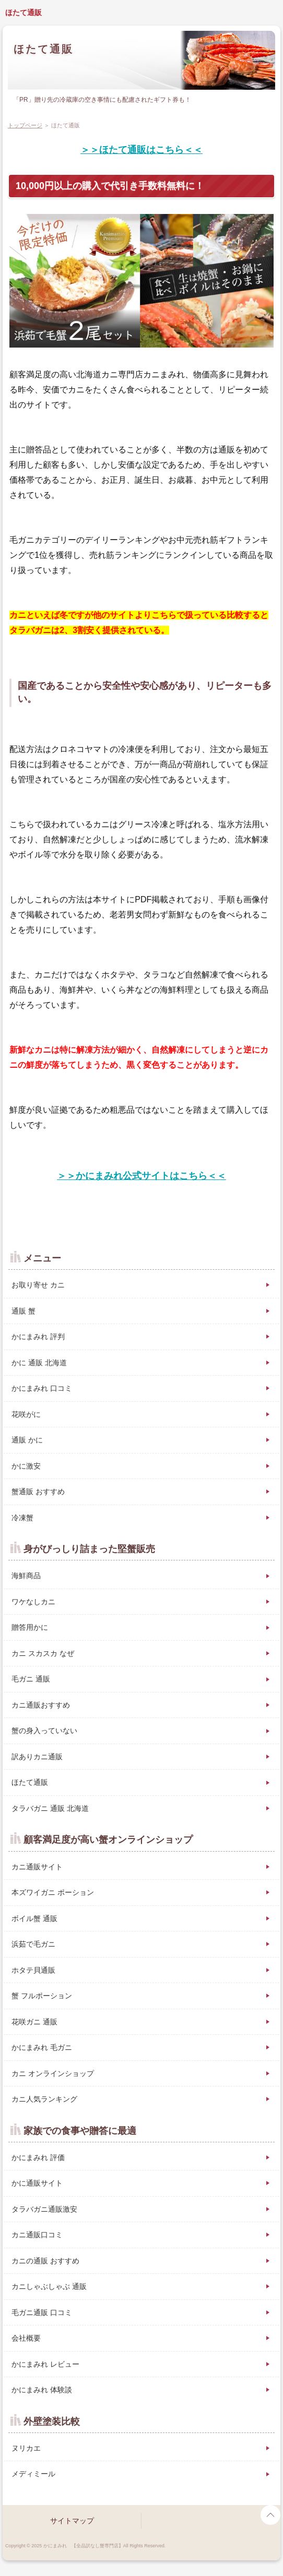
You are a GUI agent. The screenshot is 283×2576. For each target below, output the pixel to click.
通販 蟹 (23, 1311)
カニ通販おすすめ (40, 1705)
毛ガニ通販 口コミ (41, 2312)
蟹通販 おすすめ (38, 1491)
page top (270, 2515)
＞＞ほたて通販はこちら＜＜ (141, 150)
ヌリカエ (26, 2448)
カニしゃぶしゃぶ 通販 (49, 2286)
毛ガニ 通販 (30, 1679)
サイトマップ (72, 2521)
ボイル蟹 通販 (34, 1918)
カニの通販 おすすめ (45, 2261)
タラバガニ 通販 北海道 (50, 1808)
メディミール (33, 2474)
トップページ (25, 125)
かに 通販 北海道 (39, 1362)
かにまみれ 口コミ (41, 1388)
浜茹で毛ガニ (33, 1944)
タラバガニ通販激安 (44, 2209)
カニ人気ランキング (44, 2099)
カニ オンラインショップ (52, 2073)
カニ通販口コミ (37, 2235)
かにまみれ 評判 (38, 1336)
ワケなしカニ (33, 1601)
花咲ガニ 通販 (34, 2022)
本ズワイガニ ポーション (52, 1892)
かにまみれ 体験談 (41, 2390)
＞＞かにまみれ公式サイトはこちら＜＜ (141, 1176)
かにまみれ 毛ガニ (41, 2047)
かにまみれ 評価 (38, 2157)
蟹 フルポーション (41, 1995)
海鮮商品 (26, 1575)
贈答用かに (29, 1627)
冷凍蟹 (22, 1517)
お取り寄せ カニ (38, 1285)
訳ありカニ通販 (37, 1756)
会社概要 (26, 2338)
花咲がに (26, 1414)
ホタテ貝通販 (33, 1970)
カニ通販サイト (37, 1867)
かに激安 (26, 1466)
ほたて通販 (23, 12)
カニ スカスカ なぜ (42, 1653)
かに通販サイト (37, 2183)
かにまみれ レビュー (45, 2364)
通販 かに (27, 1440)
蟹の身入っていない (44, 1730)
